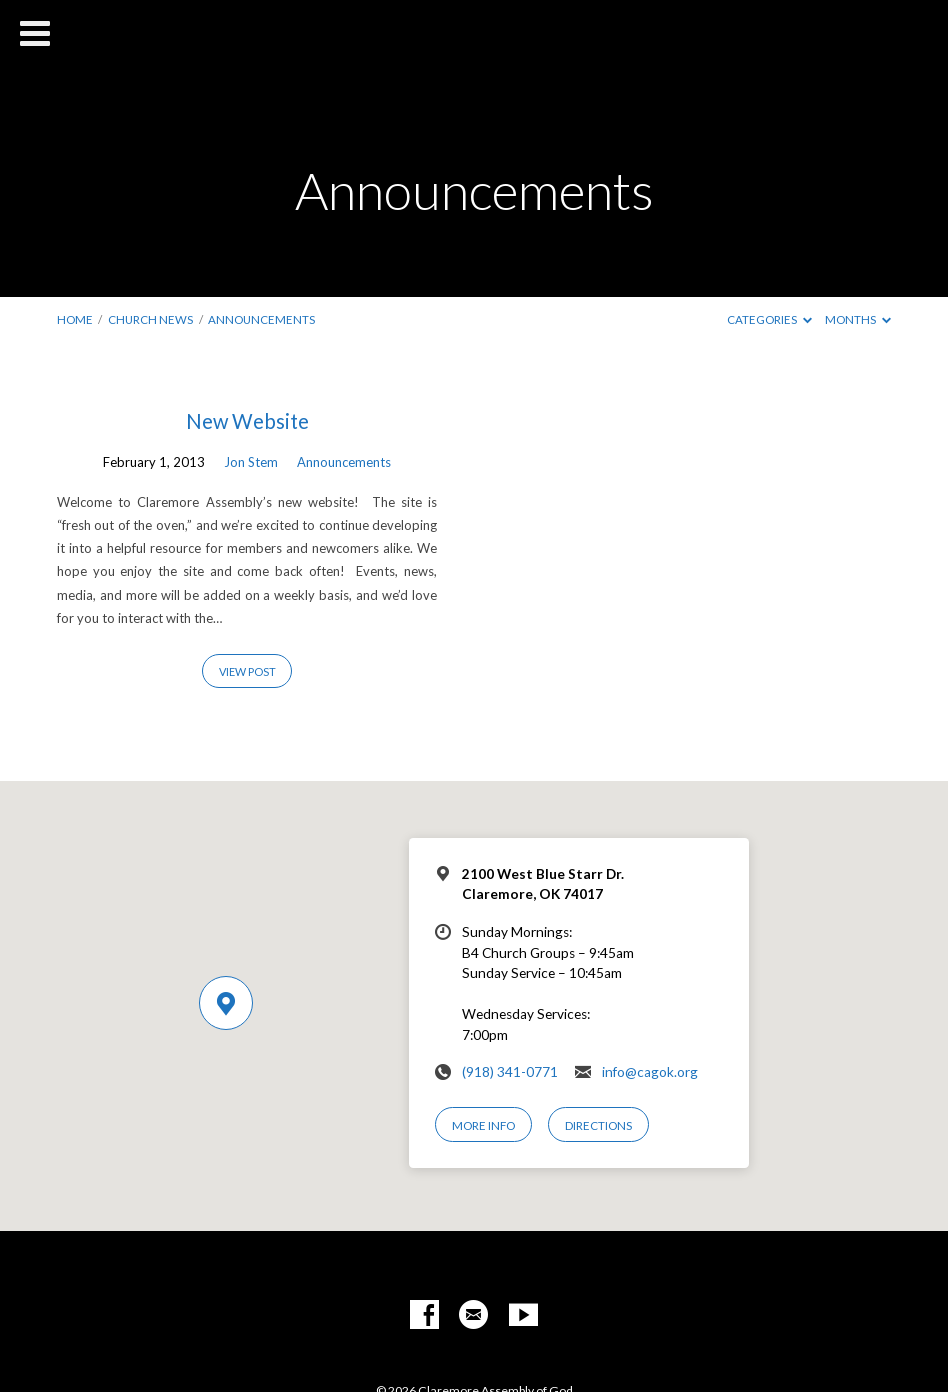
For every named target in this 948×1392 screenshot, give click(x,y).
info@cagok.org (650, 1072)
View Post (247, 671)
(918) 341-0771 (510, 1072)
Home (75, 319)
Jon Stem (251, 462)
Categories (769, 319)
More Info (483, 1125)
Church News (150, 319)
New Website (247, 421)
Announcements (261, 319)
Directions (598, 1125)
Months (858, 319)
